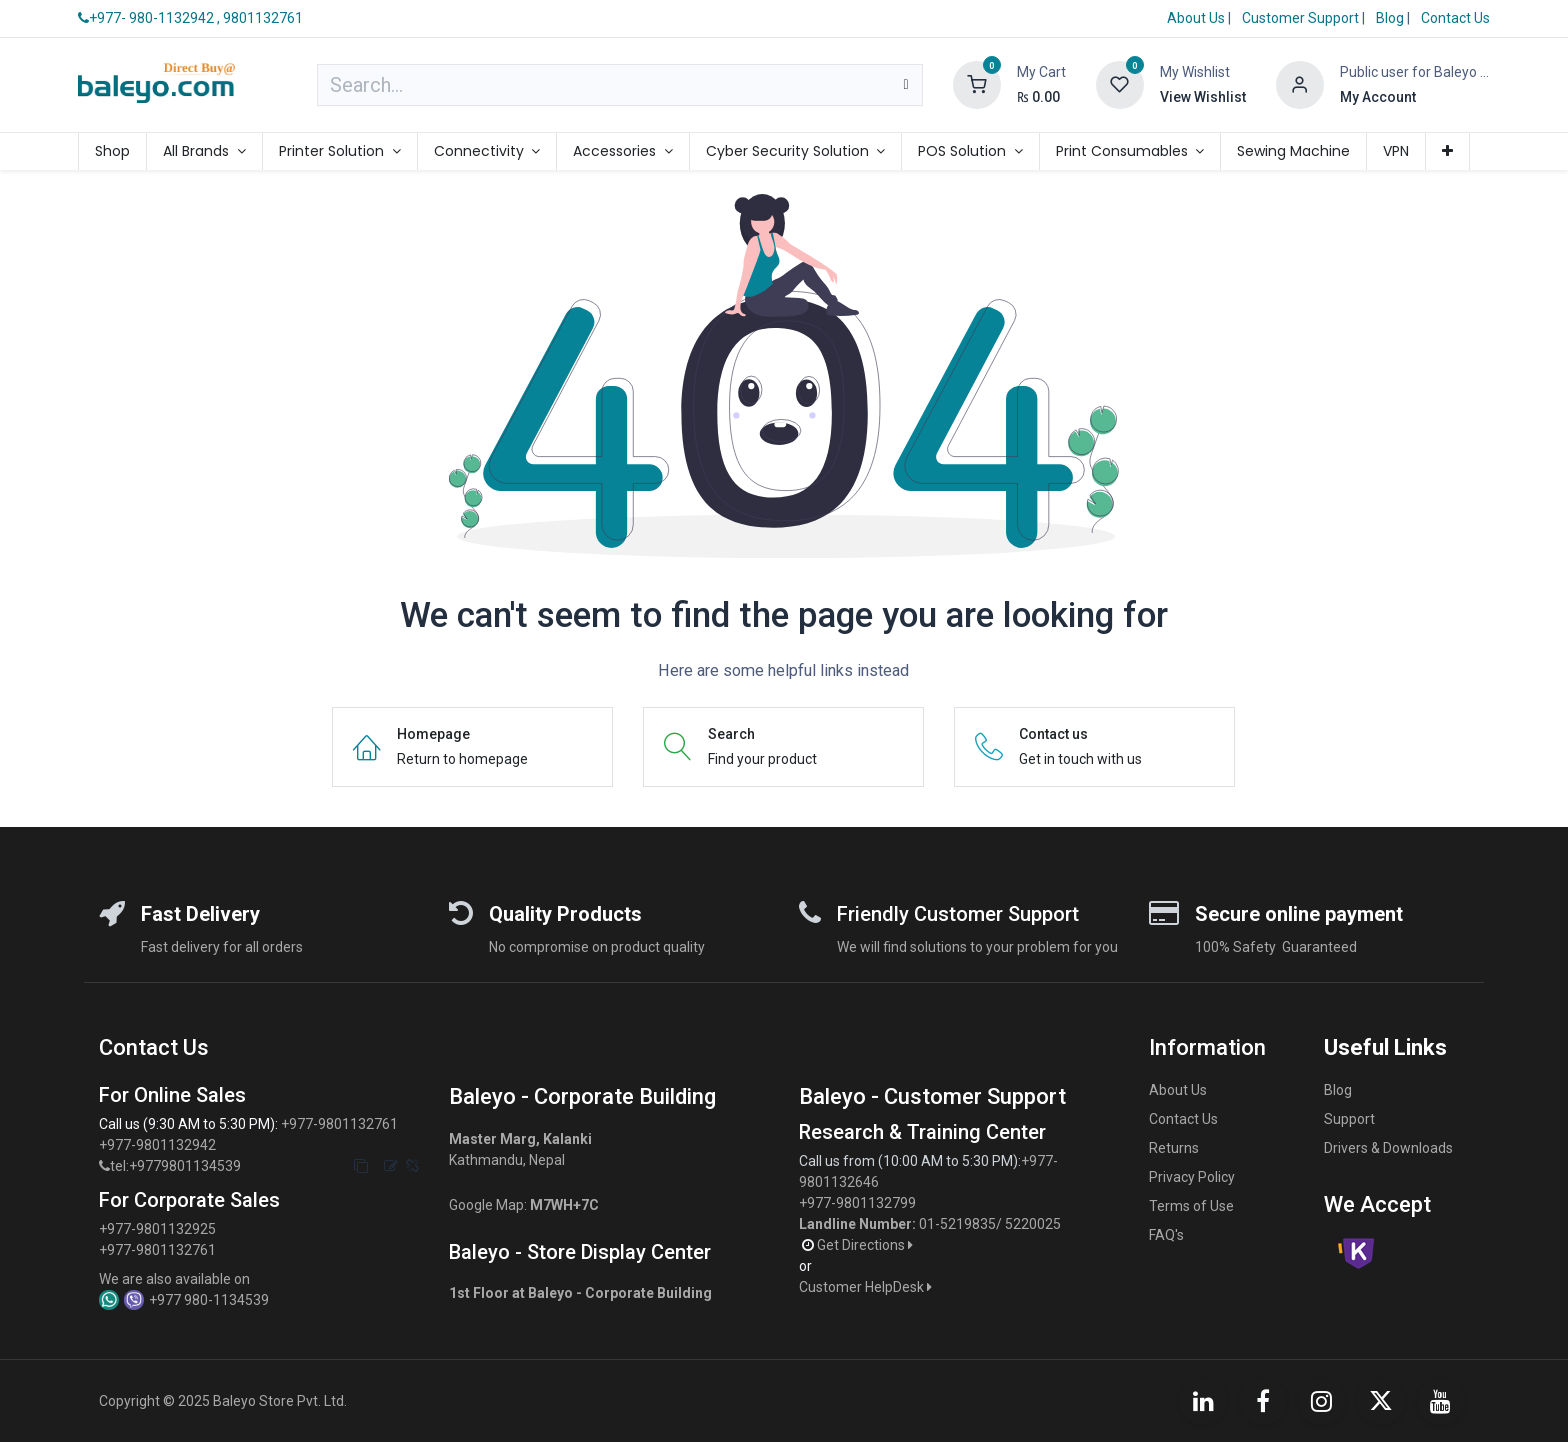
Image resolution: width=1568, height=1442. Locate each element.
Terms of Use (1191, 1206)
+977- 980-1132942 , (149, 18)
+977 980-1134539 (209, 1300)
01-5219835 (957, 1224)
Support (1349, 1119)
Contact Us (1455, 18)
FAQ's (1166, 1235)
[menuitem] (112, 151)
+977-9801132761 (339, 1124)
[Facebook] (1263, 1401)
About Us (1196, 18)
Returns (1174, 1148)
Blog (1391, 18)
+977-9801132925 (157, 1229)
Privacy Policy (1192, 1177)
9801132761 (263, 18)
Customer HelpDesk (867, 1287)
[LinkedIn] (1203, 1401)
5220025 (1033, 1224)
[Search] (905, 85)
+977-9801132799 (857, 1203)
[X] (1381, 1401)
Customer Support (1302, 18)
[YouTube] (1441, 1401)
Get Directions (866, 1245)
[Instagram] (1322, 1401)
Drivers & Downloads (1388, 1148)
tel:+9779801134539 (175, 1166)
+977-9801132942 (159, 1145)
